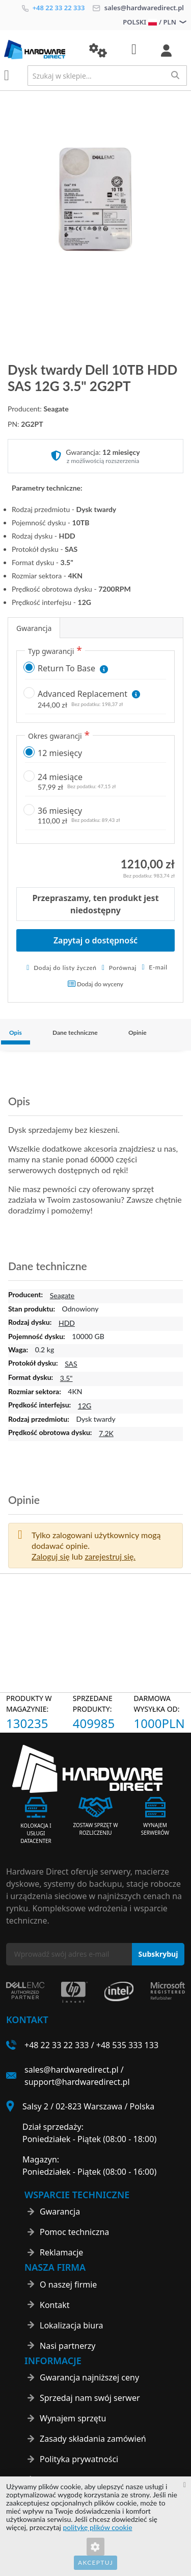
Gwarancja (33, 628)
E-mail (158, 967)
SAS (71, 1363)
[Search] (175, 75)
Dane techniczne (75, 1032)
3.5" (66, 1378)
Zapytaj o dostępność (95, 940)
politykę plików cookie (97, 2527)
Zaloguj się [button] (51, 1556)
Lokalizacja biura (71, 2325)
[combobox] (107, 75)
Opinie (137, 1032)
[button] (98, 50)
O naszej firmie (68, 2284)
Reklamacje (61, 2252)
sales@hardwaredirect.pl (138, 7)
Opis (15, 1032)
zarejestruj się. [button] (110, 1556)
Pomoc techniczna (74, 2232)
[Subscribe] (158, 1954)
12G (84, 1405)
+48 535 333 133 (127, 2045)
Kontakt (55, 2305)
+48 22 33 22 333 (53, 7)
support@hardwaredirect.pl (77, 2081)
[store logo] (39, 50)
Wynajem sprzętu (73, 2418)
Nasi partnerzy (68, 2345)
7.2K (106, 1433)
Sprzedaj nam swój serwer (90, 2397)
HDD (67, 1323)
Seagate (62, 1295)
